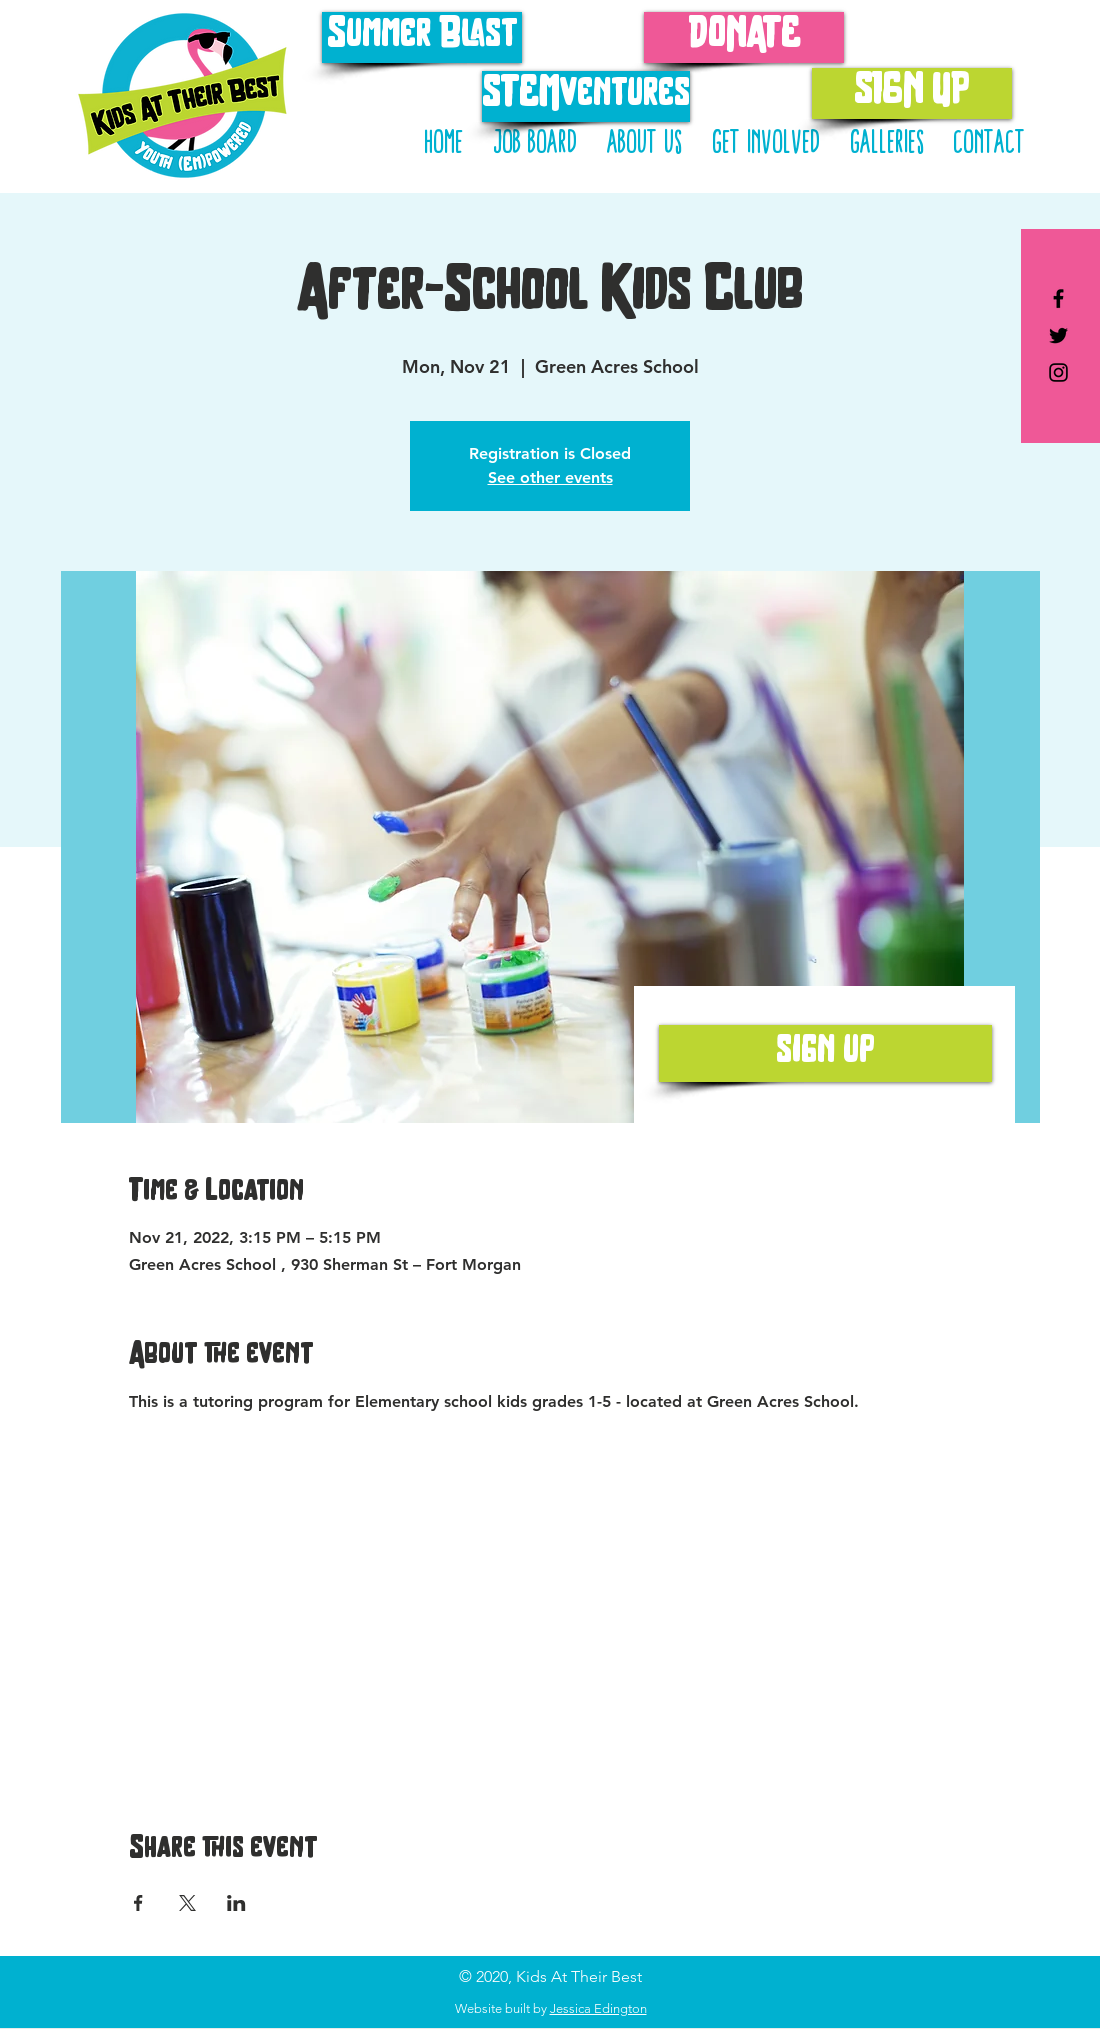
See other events (550, 477)
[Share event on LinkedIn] (236, 1903)
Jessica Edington (598, 2008)
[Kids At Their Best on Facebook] (1058, 298)
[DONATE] (744, 37)
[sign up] (825, 1053)
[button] (766, 144)
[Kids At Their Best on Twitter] (1058, 335)
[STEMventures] (586, 96)
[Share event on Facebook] (138, 1903)
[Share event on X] (187, 1903)
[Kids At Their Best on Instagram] (1058, 372)
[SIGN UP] (912, 93)
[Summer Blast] (422, 37)
